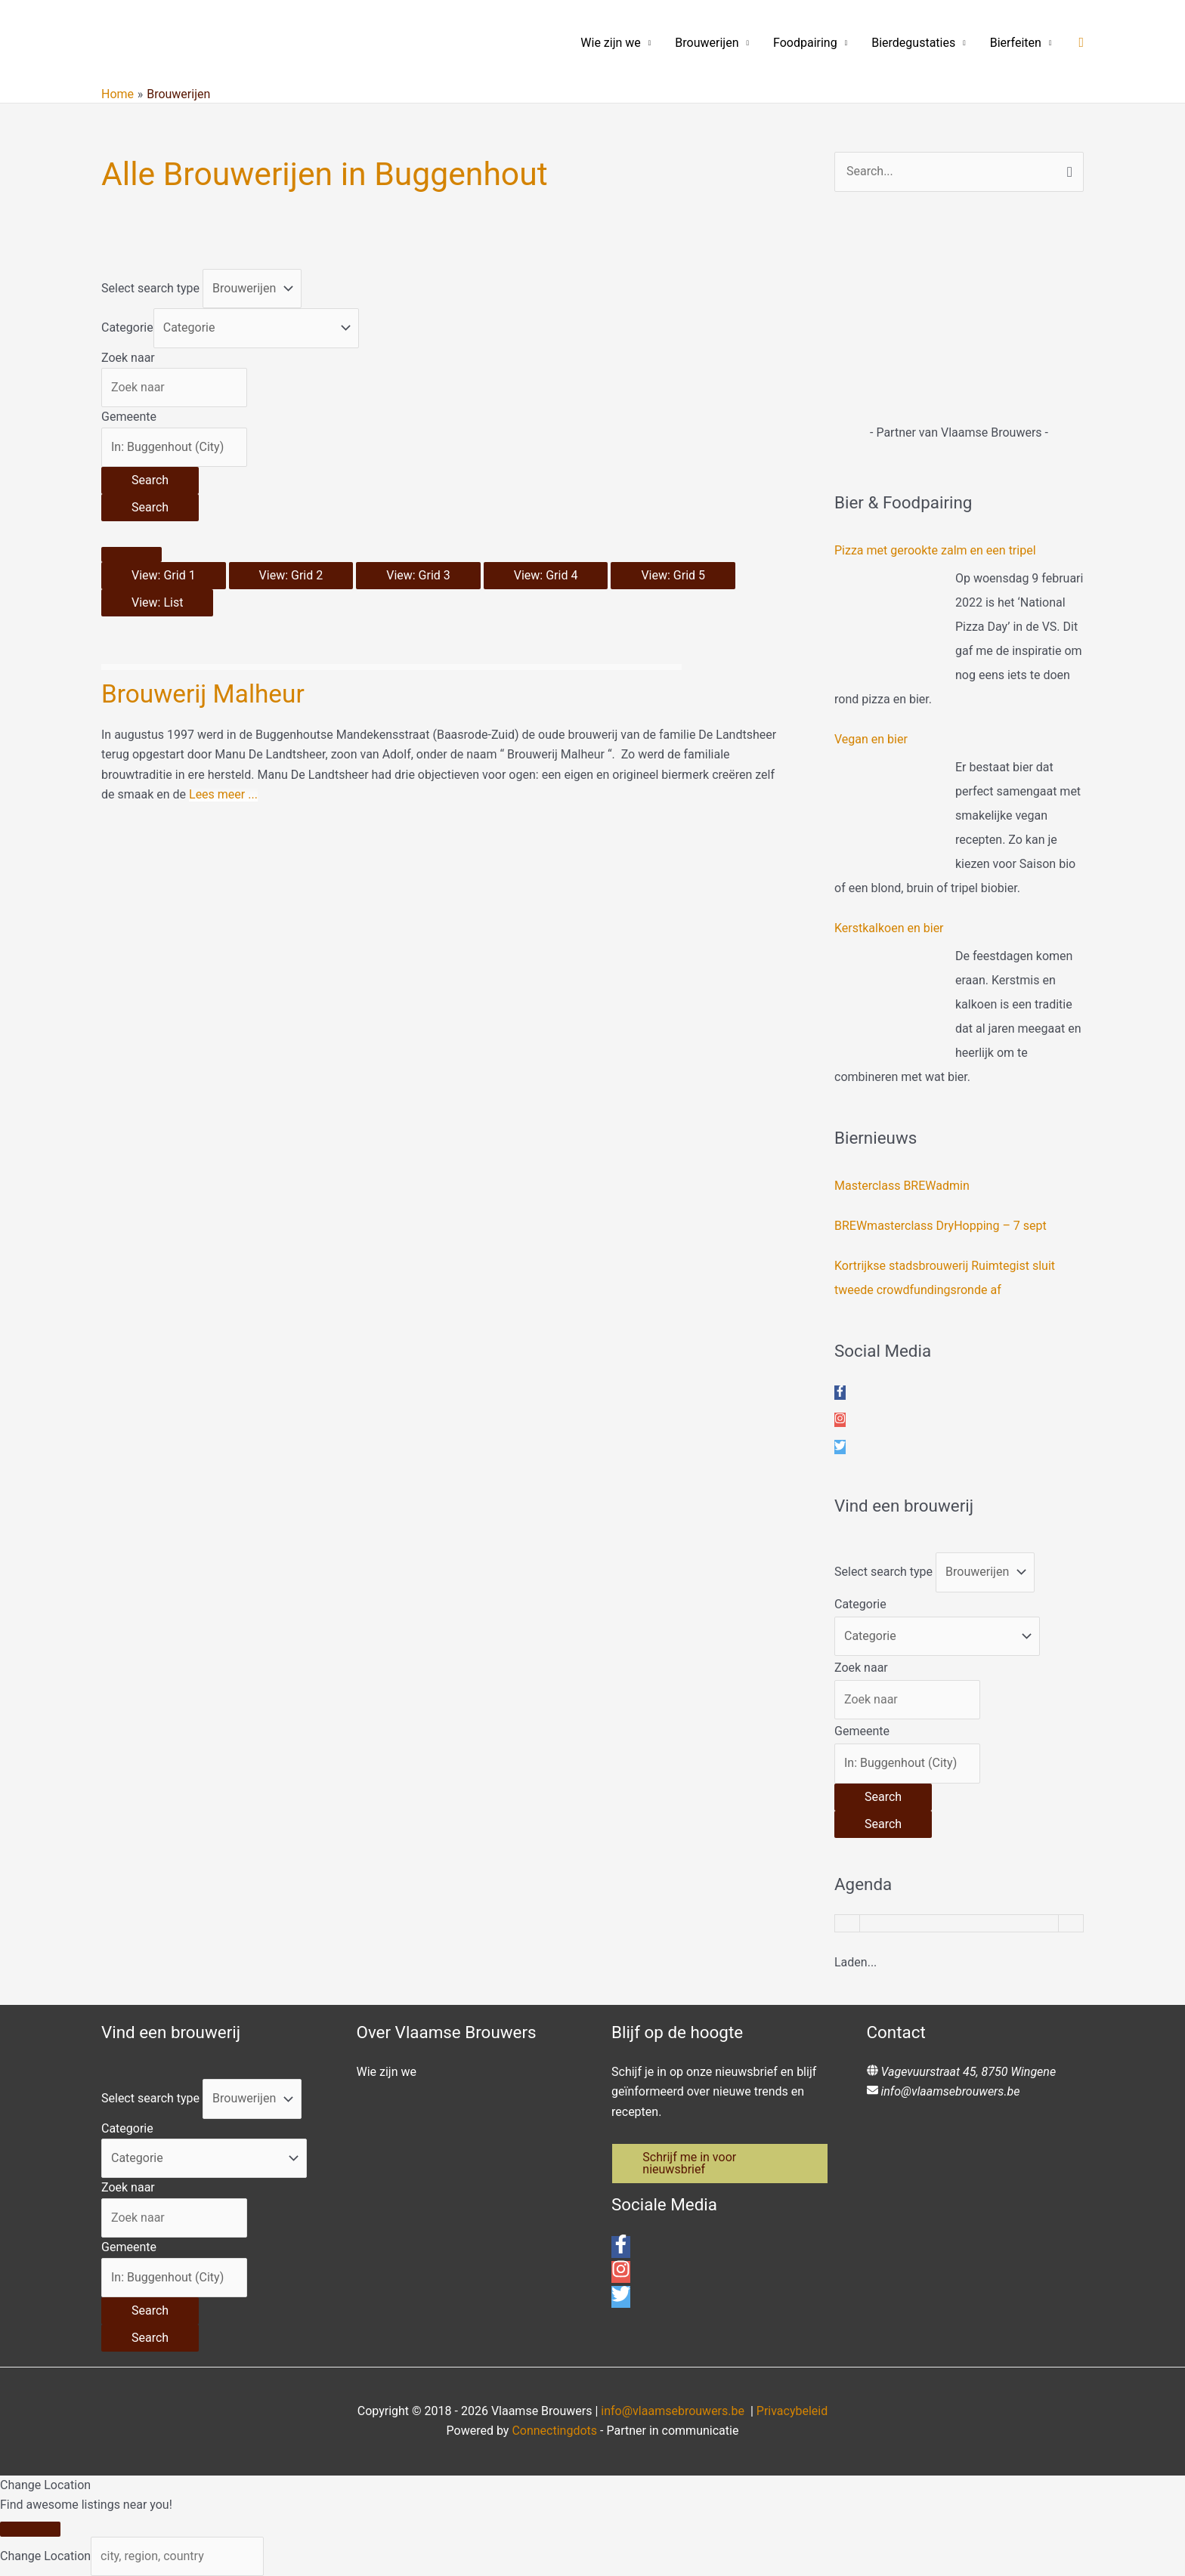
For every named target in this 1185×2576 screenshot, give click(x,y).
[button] (1081, 43)
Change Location (45, 2556)
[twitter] (840, 1447)
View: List (157, 602)
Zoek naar (128, 358)
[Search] (150, 480)
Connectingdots (554, 2430)
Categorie (127, 327)
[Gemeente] (174, 447)
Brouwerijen (706, 43)
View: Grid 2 (291, 575)
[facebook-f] (840, 1392)
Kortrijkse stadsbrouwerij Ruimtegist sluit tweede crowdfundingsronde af (944, 1278)
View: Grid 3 (418, 575)
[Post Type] (252, 288)
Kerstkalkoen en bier (889, 928)
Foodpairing (805, 43)
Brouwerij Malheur (205, 693)
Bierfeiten (1015, 43)
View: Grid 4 (546, 575)
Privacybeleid (792, 2411)
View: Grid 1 (163, 575)
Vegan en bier (871, 739)
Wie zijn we (610, 43)
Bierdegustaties (913, 43)
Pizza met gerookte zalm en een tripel (935, 550)
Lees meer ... (223, 794)
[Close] (30, 2529)
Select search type (150, 288)
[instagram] (840, 1420)
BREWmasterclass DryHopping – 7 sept (940, 1226)
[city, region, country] (177, 2556)
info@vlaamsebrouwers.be (949, 2091)
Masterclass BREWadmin (902, 1185)
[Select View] (131, 554)
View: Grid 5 (673, 575)
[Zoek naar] (174, 387)
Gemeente (128, 416)
